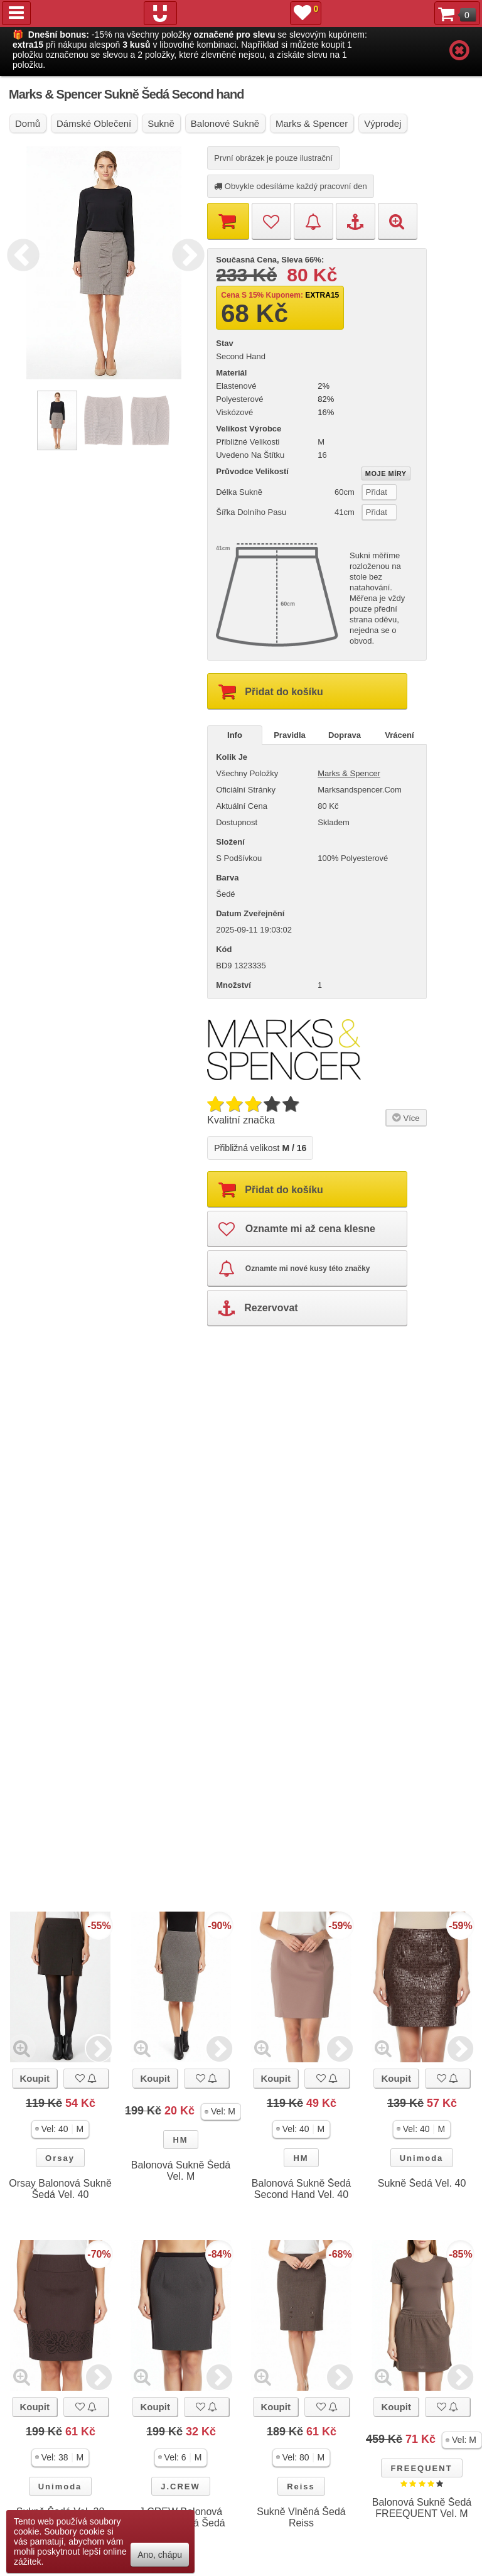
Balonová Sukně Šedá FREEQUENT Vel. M (421, 2508)
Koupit (34, 2078)
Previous (20, 253)
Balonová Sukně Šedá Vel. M (180, 2171)
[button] (60, 2129)
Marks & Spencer (349, 773)
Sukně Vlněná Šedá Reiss (301, 2517)
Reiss (301, 2486)
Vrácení (399, 735)
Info (234, 735)
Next (185, 253)
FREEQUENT (421, 2468)
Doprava (344, 735)
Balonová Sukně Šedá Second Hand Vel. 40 (301, 2189)
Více (404, 1117)
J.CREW (180, 2486)
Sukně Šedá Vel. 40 (422, 2183)
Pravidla (290, 735)
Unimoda (422, 2158)
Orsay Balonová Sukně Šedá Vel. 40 (60, 2189)
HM (180, 2140)
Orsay (60, 2158)
